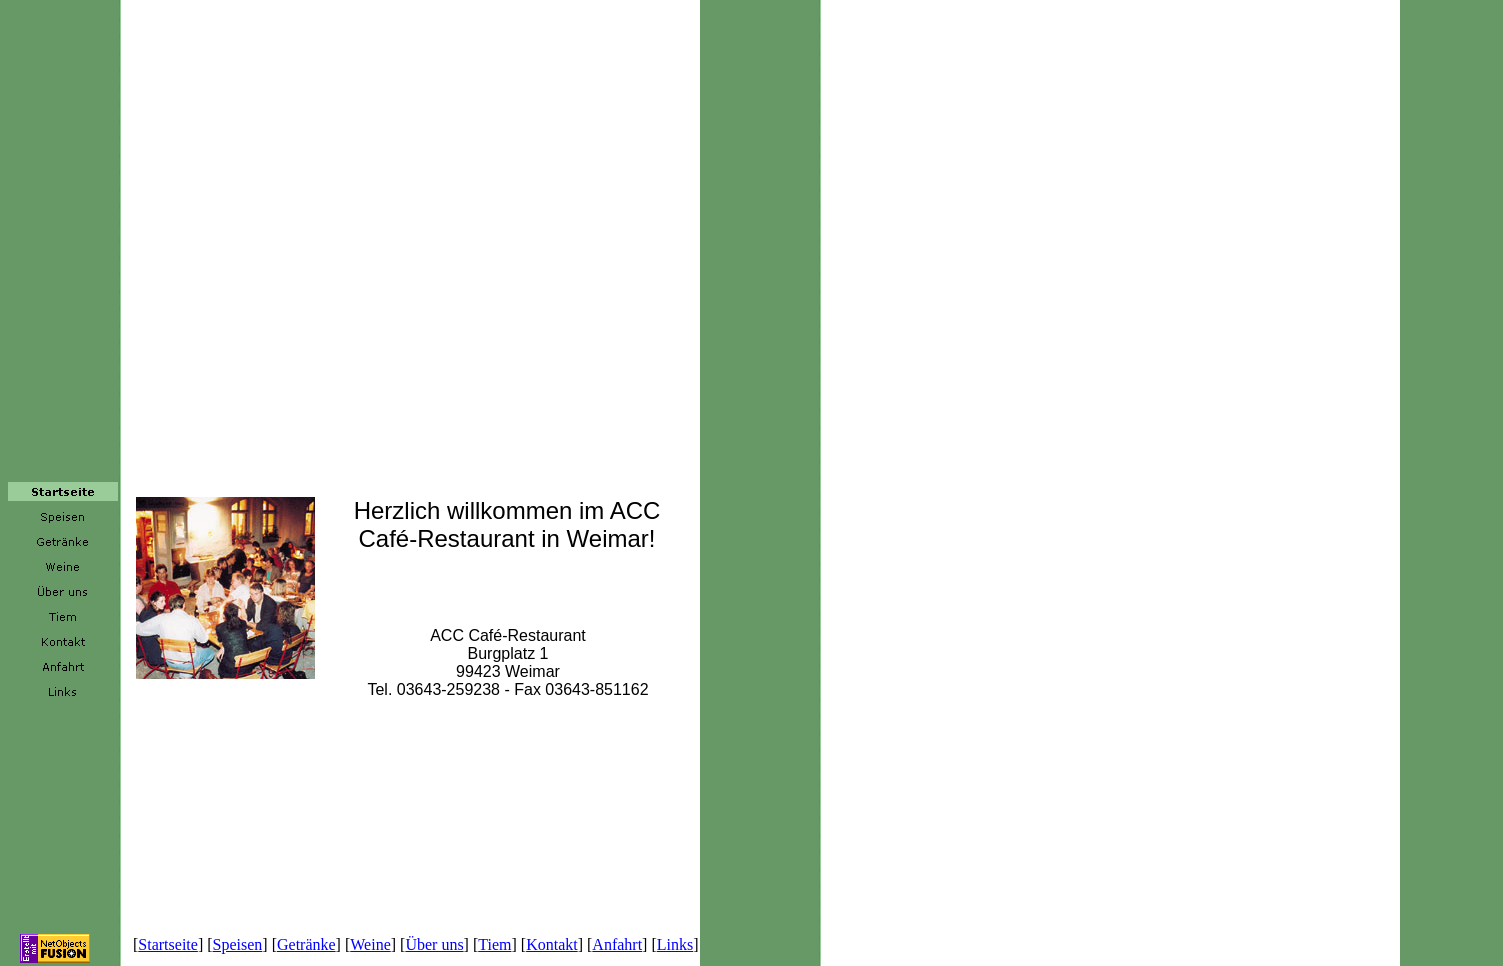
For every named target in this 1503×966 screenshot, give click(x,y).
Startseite (168, 944)
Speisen (238, 944)
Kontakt (552, 944)
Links (675, 944)
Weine (370, 944)
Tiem (494, 944)
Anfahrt (617, 944)
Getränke (306, 944)
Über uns (434, 944)
